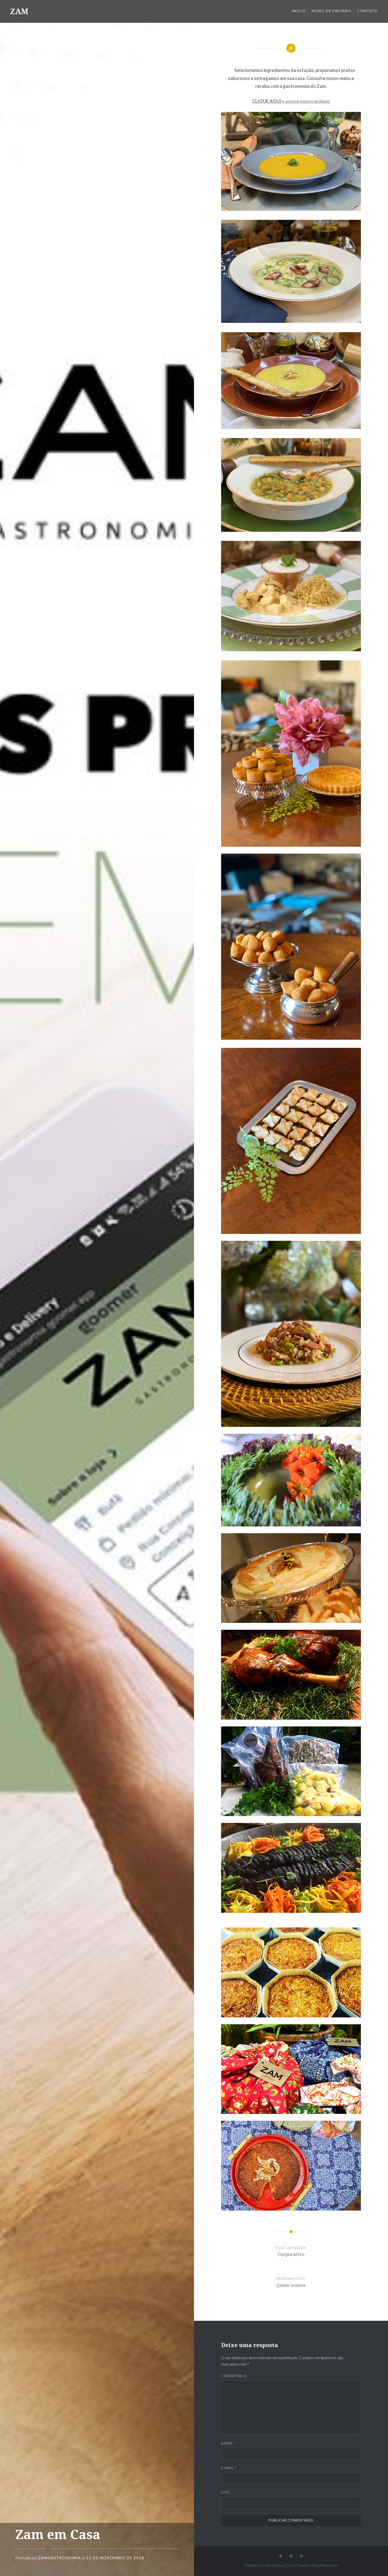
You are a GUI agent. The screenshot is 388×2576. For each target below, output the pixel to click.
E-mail (229, 2468)
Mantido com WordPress (264, 2565)
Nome (228, 2443)
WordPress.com (325, 2565)
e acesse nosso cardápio (290, 101)
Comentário (234, 2376)
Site (225, 2492)
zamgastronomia (59, 2557)
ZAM (19, 11)
